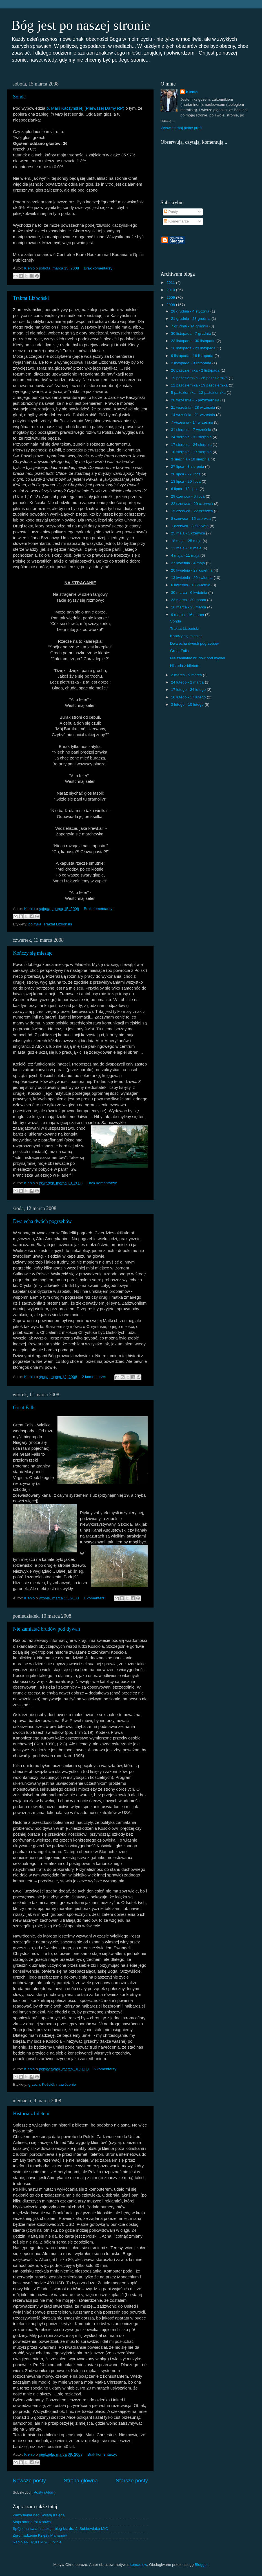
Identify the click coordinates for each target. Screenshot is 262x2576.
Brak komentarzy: (98, 268)
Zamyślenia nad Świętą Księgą (39, 2515)
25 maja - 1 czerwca (188, 533)
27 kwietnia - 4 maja (188, 563)
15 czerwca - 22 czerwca (192, 511)
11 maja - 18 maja (187, 548)
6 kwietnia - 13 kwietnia (191, 585)
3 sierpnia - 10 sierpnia (190, 459)
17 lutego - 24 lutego (189, 689)
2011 (171, 282)
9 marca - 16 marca (188, 615)
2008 (171, 305)
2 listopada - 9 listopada (191, 363)
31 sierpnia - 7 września (191, 430)
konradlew (138, 2564)
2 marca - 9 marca (187, 675)
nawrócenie (66, 2084)
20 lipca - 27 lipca (186, 474)
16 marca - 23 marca (189, 607)
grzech (34, 2084)
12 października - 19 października (200, 385)
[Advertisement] (226, 248)
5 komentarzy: (105, 2069)
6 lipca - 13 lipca (185, 489)
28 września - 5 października (195, 400)
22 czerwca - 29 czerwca (192, 504)
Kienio (191, 92)
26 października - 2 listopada (196, 370)
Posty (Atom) (44, 2492)
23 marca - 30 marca (189, 600)
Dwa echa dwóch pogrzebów (42, 1221)
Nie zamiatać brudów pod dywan (46, 1629)
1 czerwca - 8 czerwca (190, 526)
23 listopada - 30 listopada (193, 341)
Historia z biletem (31, 2113)
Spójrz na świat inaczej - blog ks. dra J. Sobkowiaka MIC (60, 2528)
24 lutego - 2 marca (188, 682)
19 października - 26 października (200, 378)
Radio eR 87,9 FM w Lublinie (37, 2542)
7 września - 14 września (192, 422)
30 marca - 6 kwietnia (189, 592)
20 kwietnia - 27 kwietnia (192, 570)
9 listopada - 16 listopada (192, 356)
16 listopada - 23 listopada (193, 348)
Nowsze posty (29, 2480)
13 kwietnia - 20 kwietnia (192, 578)
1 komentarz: (95, 1598)
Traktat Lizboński (31, 298)
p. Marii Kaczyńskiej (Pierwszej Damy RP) (85, 108)
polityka (34, 924)
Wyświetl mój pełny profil (181, 128)
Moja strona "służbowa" (32, 2522)
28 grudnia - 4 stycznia (190, 311)
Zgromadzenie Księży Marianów (40, 2535)
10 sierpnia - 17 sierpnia (192, 452)
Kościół (48, 2084)
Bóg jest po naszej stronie (80, 25)
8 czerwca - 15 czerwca (191, 518)
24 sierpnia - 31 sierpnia (192, 437)
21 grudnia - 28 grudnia (191, 318)
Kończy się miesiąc (32, 953)
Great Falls (24, 1407)
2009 (171, 297)
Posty (171, 212)
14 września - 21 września (193, 415)
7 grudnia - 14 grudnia (190, 326)
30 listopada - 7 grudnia (191, 333)
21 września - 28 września (193, 407)
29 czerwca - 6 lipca (188, 496)
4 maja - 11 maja (185, 555)
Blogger (201, 2564)
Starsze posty (132, 2480)
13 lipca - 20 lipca (186, 481)
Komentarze (176, 221)
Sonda (19, 97)
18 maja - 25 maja (187, 541)
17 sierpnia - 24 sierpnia (192, 444)
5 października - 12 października (199, 392)
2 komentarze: (94, 1377)
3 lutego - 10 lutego (188, 704)
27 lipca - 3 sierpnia (188, 466)
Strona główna (81, 2480)
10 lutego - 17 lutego (189, 697)
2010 (171, 290)
